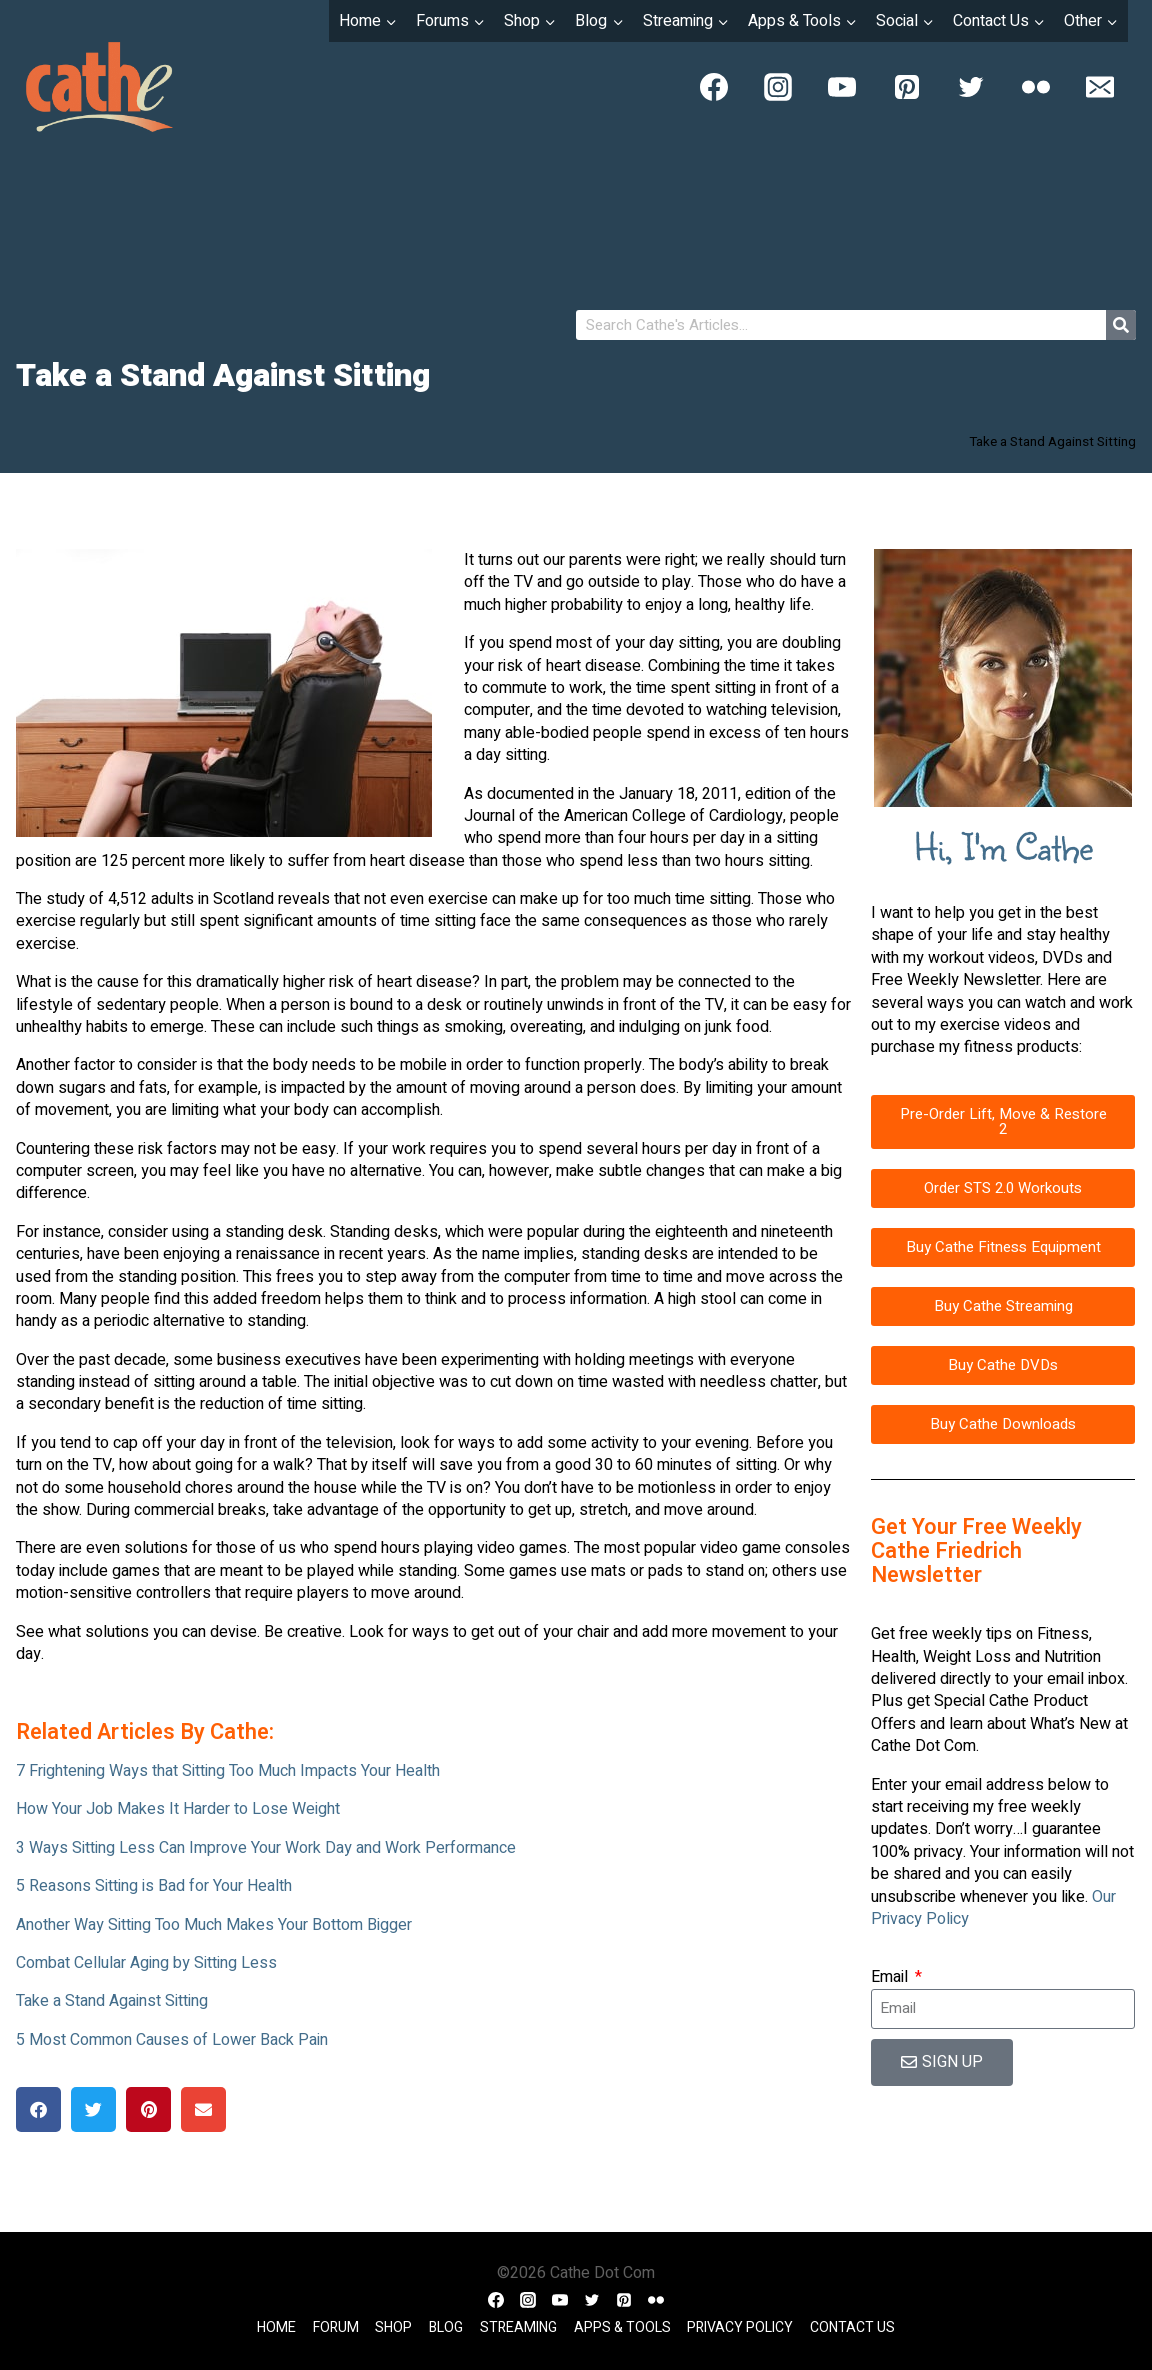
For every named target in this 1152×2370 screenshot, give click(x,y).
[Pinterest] (907, 87)
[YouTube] (842, 87)
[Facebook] (714, 87)
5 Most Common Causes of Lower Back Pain (172, 2040)
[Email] (1100, 87)
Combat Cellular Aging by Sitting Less (146, 1963)
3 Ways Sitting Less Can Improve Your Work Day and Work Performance (266, 1848)
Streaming (518, 2327)
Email (891, 1977)
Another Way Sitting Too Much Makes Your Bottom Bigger (214, 1925)
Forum (336, 2327)
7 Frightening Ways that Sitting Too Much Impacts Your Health (228, 1771)
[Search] (1121, 325)
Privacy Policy (740, 2327)
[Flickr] (1036, 87)
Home (276, 2327)
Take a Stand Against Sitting (112, 2001)
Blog (446, 2327)
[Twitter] (971, 87)
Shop (393, 2327)
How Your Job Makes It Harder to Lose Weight (178, 1809)
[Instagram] (778, 87)
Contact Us (852, 2327)
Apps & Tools (622, 2327)
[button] (38, 2109)
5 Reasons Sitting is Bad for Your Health (154, 1886)
